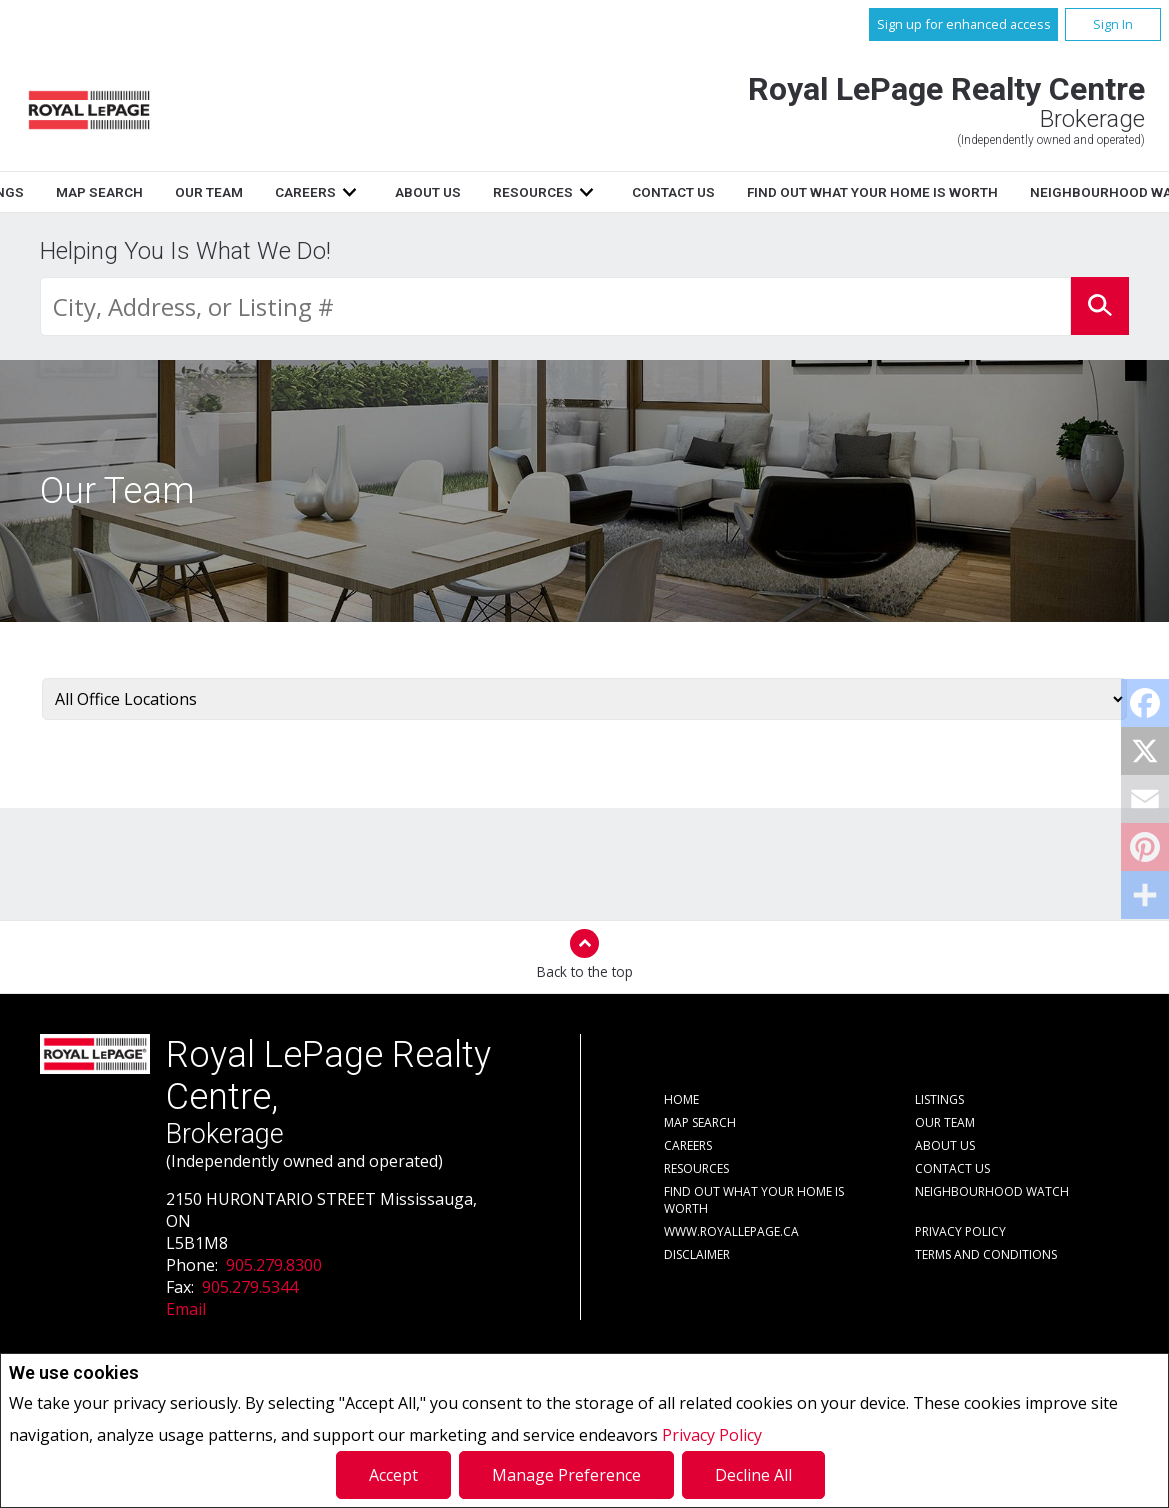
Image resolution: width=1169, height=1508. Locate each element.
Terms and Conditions (986, 1254)
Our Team (450, 192)
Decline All (753, 1475)
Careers (546, 192)
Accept (393, 1475)
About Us (670, 192)
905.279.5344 (250, 1287)
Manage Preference (566, 1475)
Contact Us (915, 192)
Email (186, 1309)
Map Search (340, 192)
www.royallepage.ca (731, 1231)
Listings (234, 192)
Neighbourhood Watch (992, 1191)
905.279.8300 (274, 1265)
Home (152, 192)
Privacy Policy (712, 1435)
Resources (775, 192)
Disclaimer (697, 1254)
